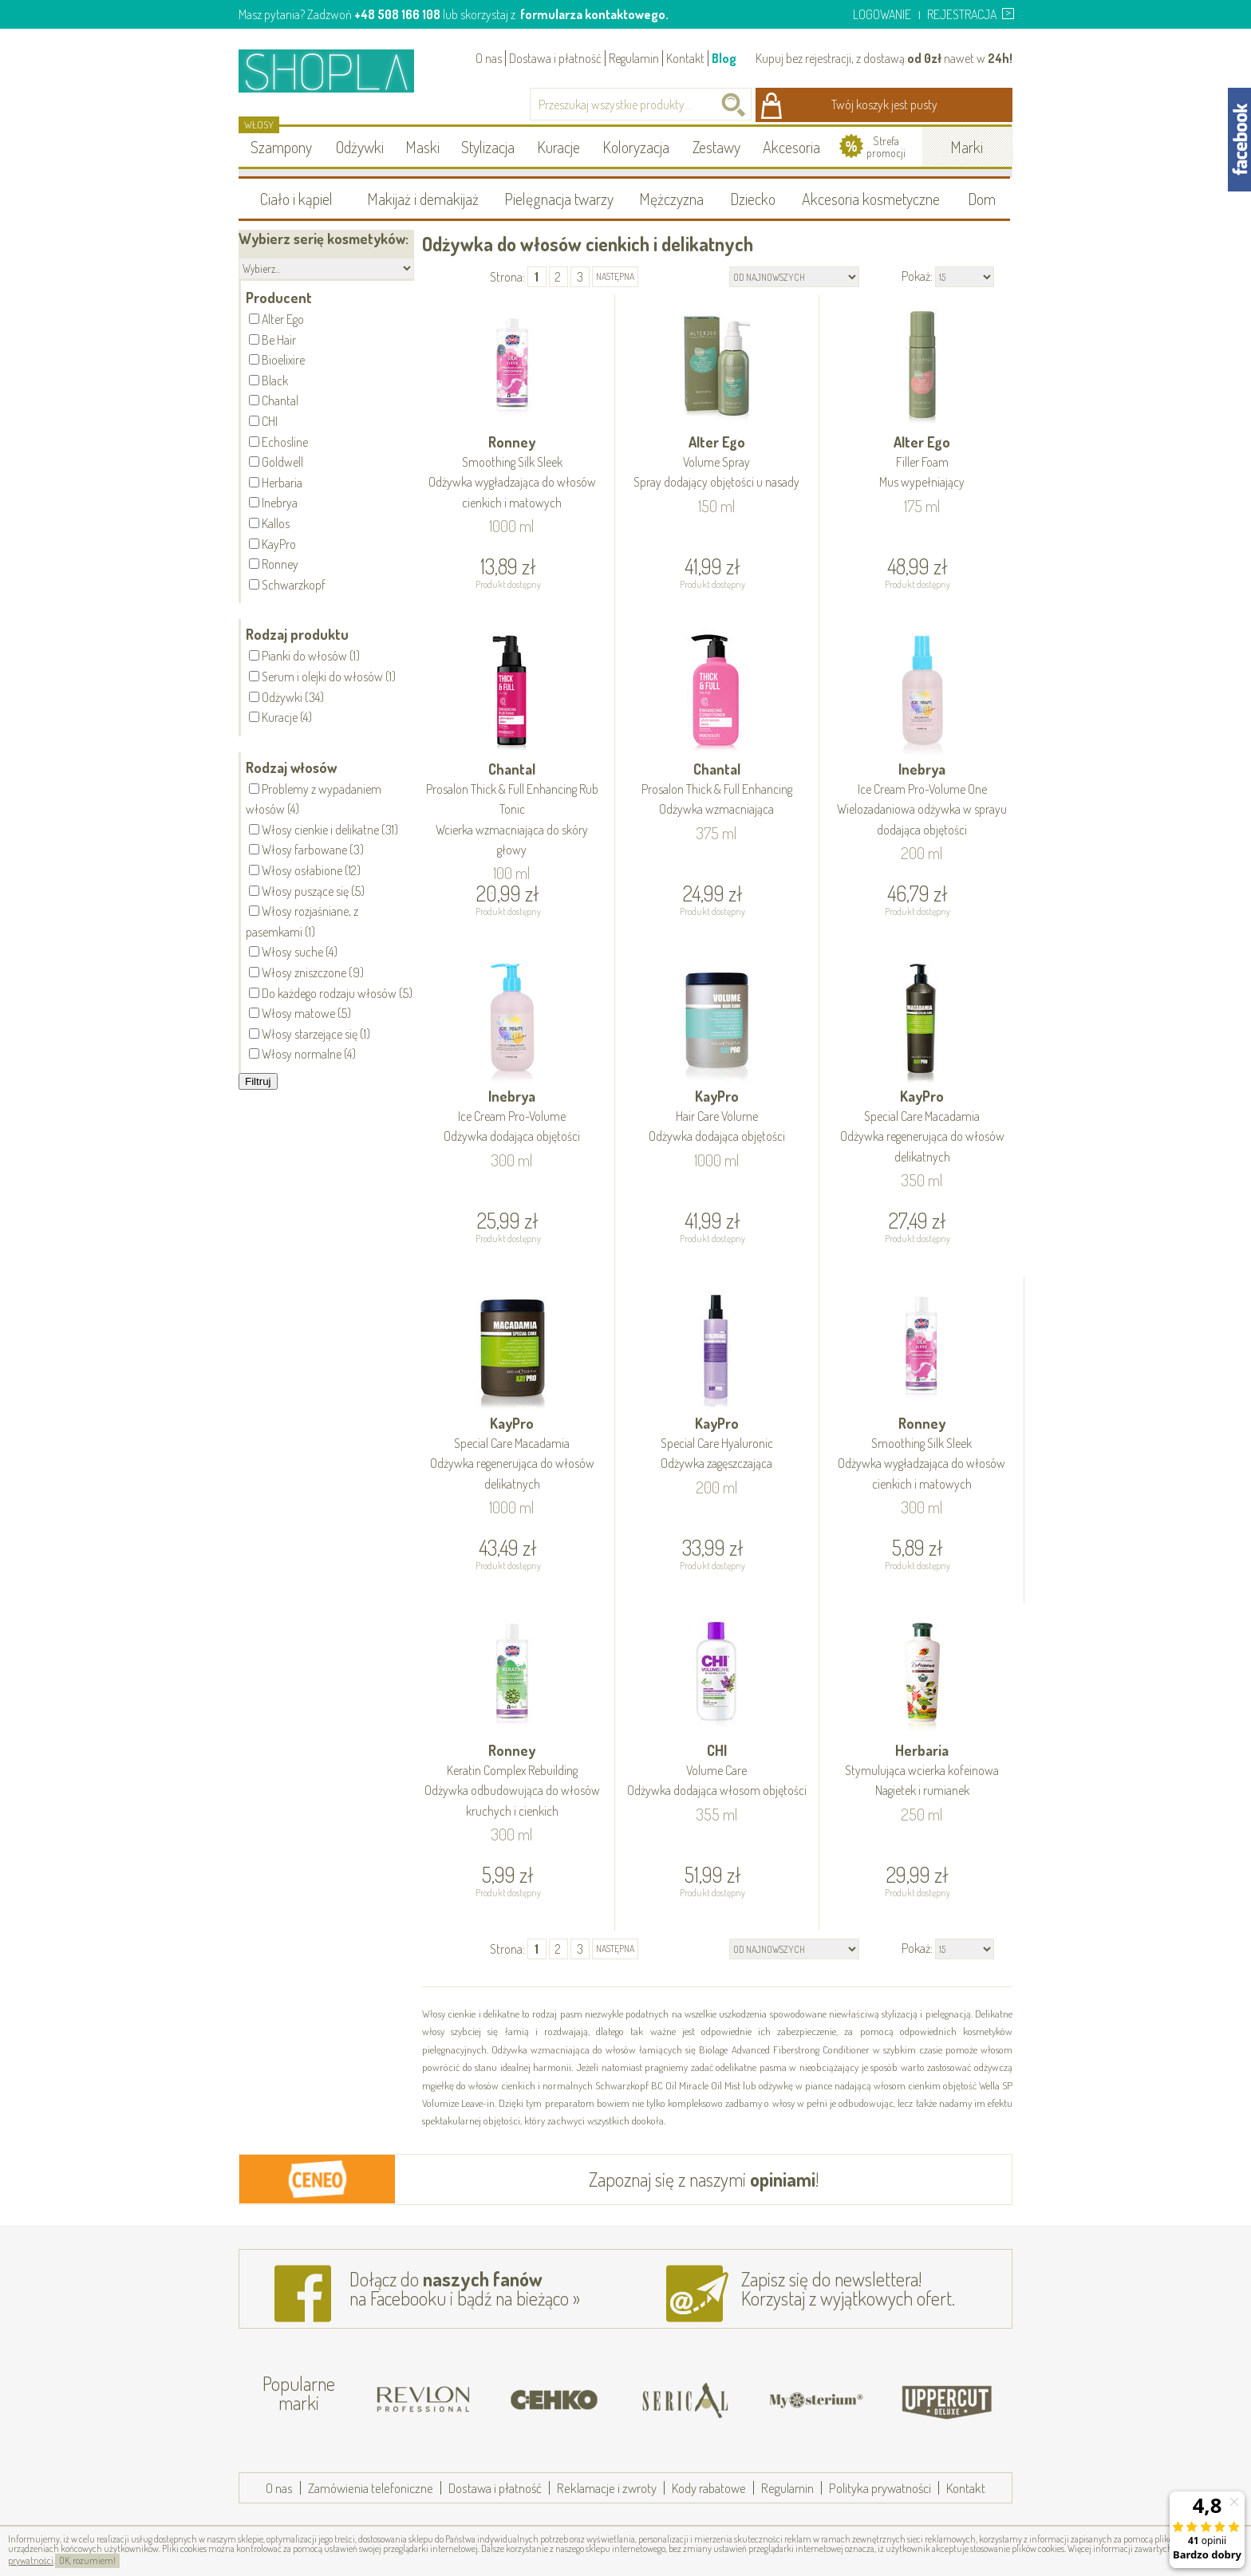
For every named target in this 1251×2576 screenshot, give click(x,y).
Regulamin (634, 58)
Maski (422, 146)
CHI (717, 1771)
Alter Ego (717, 463)
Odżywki (360, 146)
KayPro (717, 1117)
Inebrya (921, 800)
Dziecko (752, 198)
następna (615, 276)
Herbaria (921, 1771)
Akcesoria (791, 146)
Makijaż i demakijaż (423, 198)
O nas (489, 58)
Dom (982, 198)
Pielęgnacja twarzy (559, 198)
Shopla (337, 71)
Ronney (512, 473)
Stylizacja (488, 146)
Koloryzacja (635, 146)
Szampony (281, 146)
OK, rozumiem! (87, 2560)
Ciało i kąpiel (296, 198)
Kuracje (558, 146)
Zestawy (716, 146)
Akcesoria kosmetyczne (871, 198)
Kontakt (685, 58)
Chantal (512, 810)
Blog (724, 58)
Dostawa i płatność (555, 58)
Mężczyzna (671, 198)
